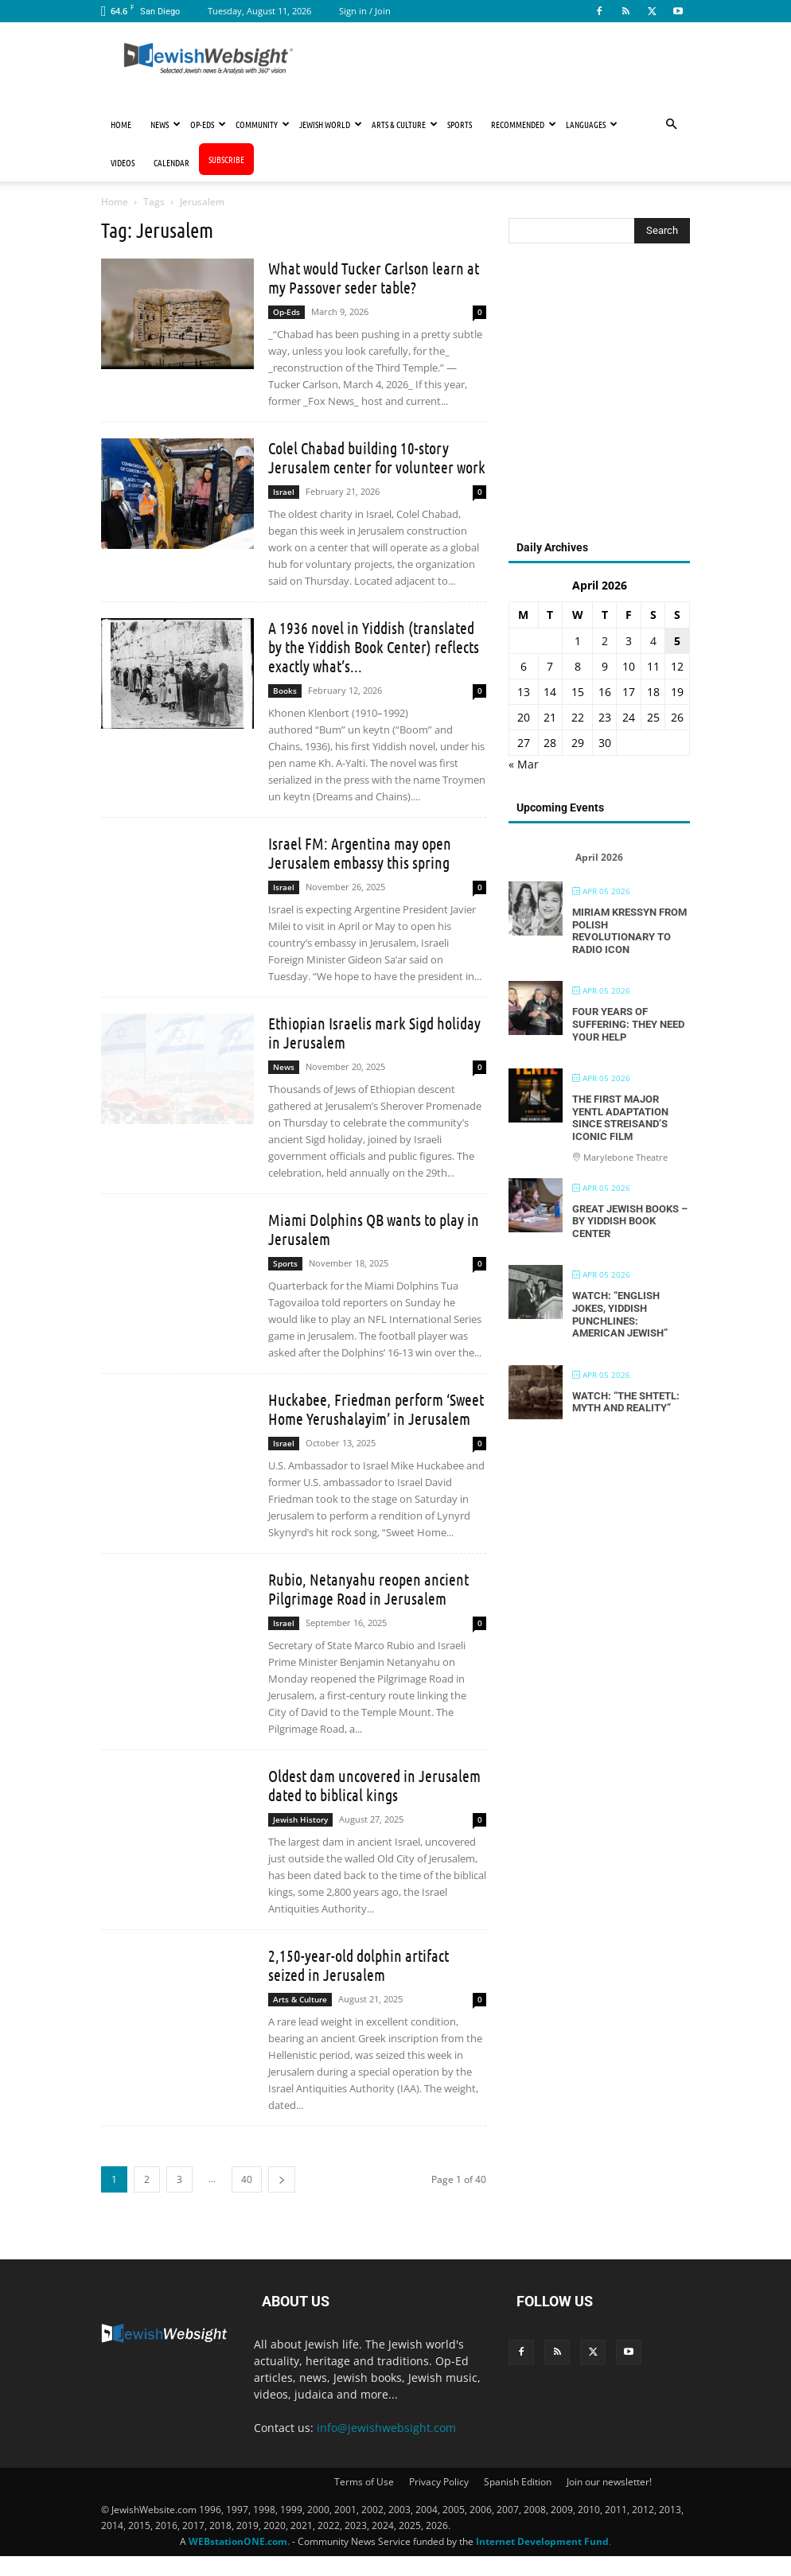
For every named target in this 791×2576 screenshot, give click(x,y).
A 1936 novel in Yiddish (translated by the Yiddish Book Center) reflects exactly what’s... (373, 646)
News (165, 124)
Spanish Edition (517, 2481)
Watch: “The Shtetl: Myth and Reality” (626, 1402)
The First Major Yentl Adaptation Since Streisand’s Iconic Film (620, 1117)
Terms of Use (364, 2481)
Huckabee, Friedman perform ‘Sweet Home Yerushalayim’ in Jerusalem (376, 1409)
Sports (459, 124)
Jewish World (330, 124)
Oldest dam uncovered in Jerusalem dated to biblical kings (374, 1785)
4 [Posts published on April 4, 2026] (653, 640)
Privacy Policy (439, 2481)
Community (263, 124)
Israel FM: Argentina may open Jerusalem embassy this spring (359, 853)
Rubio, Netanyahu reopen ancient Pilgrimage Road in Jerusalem (368, 1589)
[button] (671, 124)
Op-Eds (208, 124)
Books (285, 690)
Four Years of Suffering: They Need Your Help (628, 1024)
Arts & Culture (405, 124)
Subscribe (226, 159)
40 (246, 2179)
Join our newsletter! (609, 2481)
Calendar (171, 162)
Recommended (523, 124)
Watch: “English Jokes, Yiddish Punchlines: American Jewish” (620, 1314)
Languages (592, 124)
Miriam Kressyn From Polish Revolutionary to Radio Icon (629, 930)
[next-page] (281, 2179)
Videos (122, 162)
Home (121, 124)
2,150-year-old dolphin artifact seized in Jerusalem (358, 1965)
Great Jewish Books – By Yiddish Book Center (630, 1221)
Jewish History (300, 1819)
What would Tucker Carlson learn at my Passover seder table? (373, 278)
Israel (283, 491)
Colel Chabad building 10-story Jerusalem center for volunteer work (376, 457)
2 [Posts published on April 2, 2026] (605, 640)
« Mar (524, 764)
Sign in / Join (365, 11)
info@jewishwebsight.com (386, 2427)
